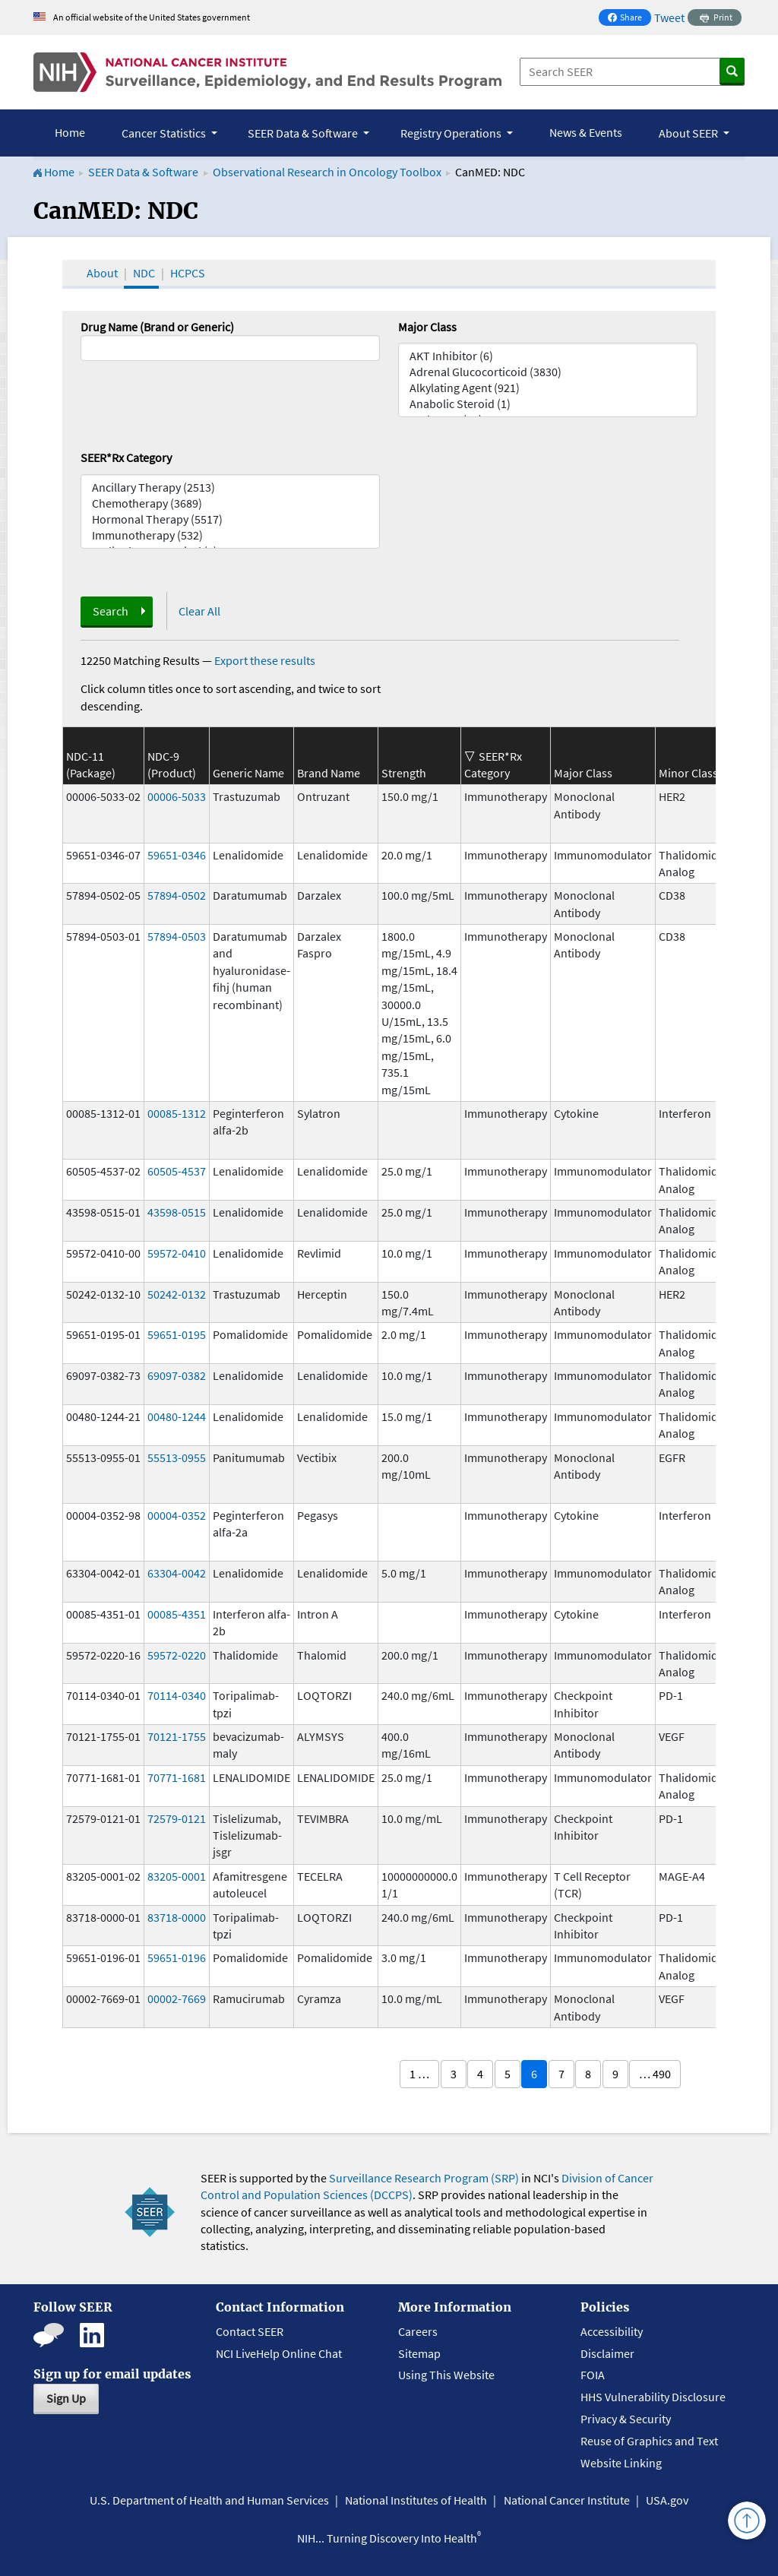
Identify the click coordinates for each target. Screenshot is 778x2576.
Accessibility (611, 2331)
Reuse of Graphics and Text (649, 2440)
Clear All (199, 611)
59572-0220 (176, 1655)
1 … (419, 2073)
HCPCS (187, 272)
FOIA (592, 2374)
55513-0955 (176, 1457)
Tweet (669, 17)
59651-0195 (176, 1334)
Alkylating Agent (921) (548, 388)
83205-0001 (176, 1876)
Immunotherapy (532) (230, 535)
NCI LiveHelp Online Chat (279, 2353)
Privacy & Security (625, 2418)
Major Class (427, 326)
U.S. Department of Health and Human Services (209, 2500)
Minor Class (688, 772)
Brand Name (328, 772)
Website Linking (621, 2462)
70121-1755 (176, 1736)
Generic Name (248, 772)
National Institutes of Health (416, 2500)
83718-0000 (176, 1917)
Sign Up (66, 2398)
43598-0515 (176, 1212)
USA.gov (667, 2500)
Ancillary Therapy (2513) (230, 487)
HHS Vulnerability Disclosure (653, 2396)
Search (110, 611)
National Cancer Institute (567, 2500)
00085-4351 (176, 1614)
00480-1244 (176, 1416)
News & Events (585, 132)
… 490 (655, 2073)
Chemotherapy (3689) (230, 503)
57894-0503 (176, 936)
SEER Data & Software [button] (304, 133)
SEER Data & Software (143, 171)
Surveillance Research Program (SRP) (424, 2177)
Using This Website (446, 2374)
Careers (418, 2331)
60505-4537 (176, 1171)
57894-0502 (176, 895)
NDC (144, 272)
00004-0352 (176, 1515)
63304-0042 (176, 1573)
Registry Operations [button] (452, 133)
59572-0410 (176, 1253)
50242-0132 (176, 1294)
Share (629, 18)
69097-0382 (176, 1375)
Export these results (264, 660)
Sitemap (419, 2353)
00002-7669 (176, 1998)
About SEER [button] (689, 133)
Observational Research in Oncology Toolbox (327, 171)
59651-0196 (176, 1957)
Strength (403, 772)
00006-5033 (176, 796)
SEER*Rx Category (126, 457)
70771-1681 (176, 1777)
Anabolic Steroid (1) (548, 404)
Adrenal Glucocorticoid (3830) (548, 372)
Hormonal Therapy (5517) (230, 519)
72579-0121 (176, 1818)
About (102, 272)
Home (70, 132)
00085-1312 (176, 1113)
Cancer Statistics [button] (165, 133)
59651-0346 (176, 854)
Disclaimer (607, 2353)
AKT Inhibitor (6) (548, 356)
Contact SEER (249, 2331)
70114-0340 (176, 1695)
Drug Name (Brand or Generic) (157, 326)
